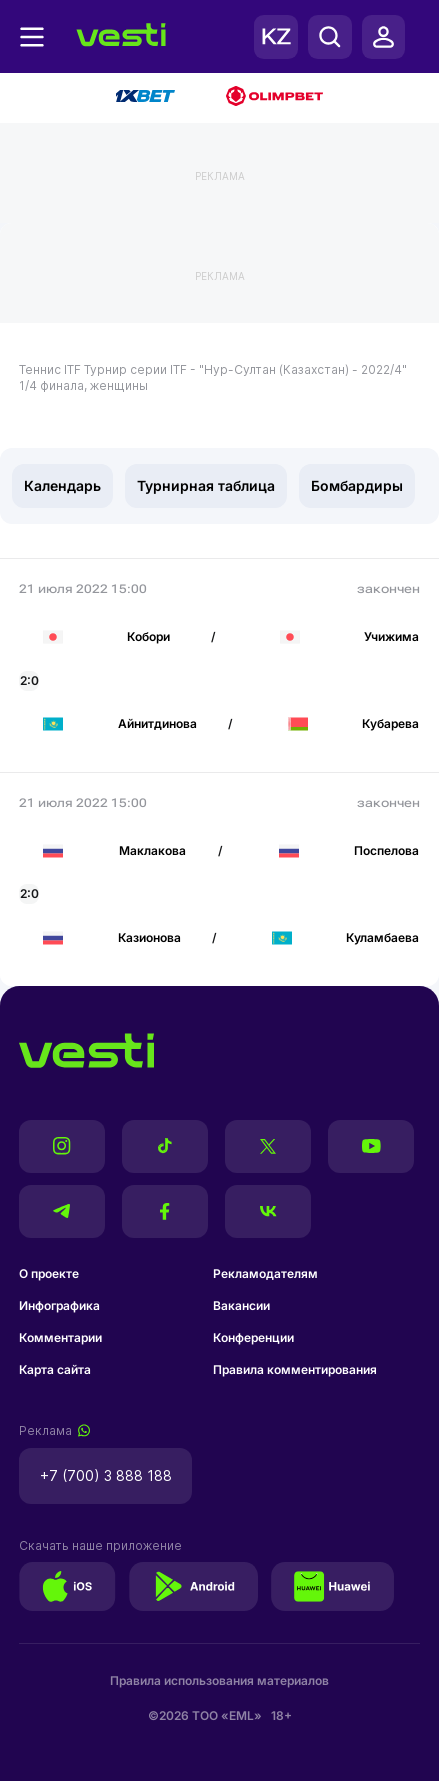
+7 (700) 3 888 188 (106, 1475)
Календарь (62, 485)
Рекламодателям (265, 1273)
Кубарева (390, 723)
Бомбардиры (357, 485)
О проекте (49, 1273)
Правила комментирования (295, 1369)
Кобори (148, 636)
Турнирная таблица (206, 485)
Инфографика (59, 1305)
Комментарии (60, 1337)
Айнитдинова (157, 723)
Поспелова (386, 850)
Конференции (253, 1337)
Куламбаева (382, 937)
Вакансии (241, 1305)
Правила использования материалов (219, 1680)
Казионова (149, 937)
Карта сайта (55, 1369)
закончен (388, 589)
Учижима (391, 636)
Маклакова (152, 850)
